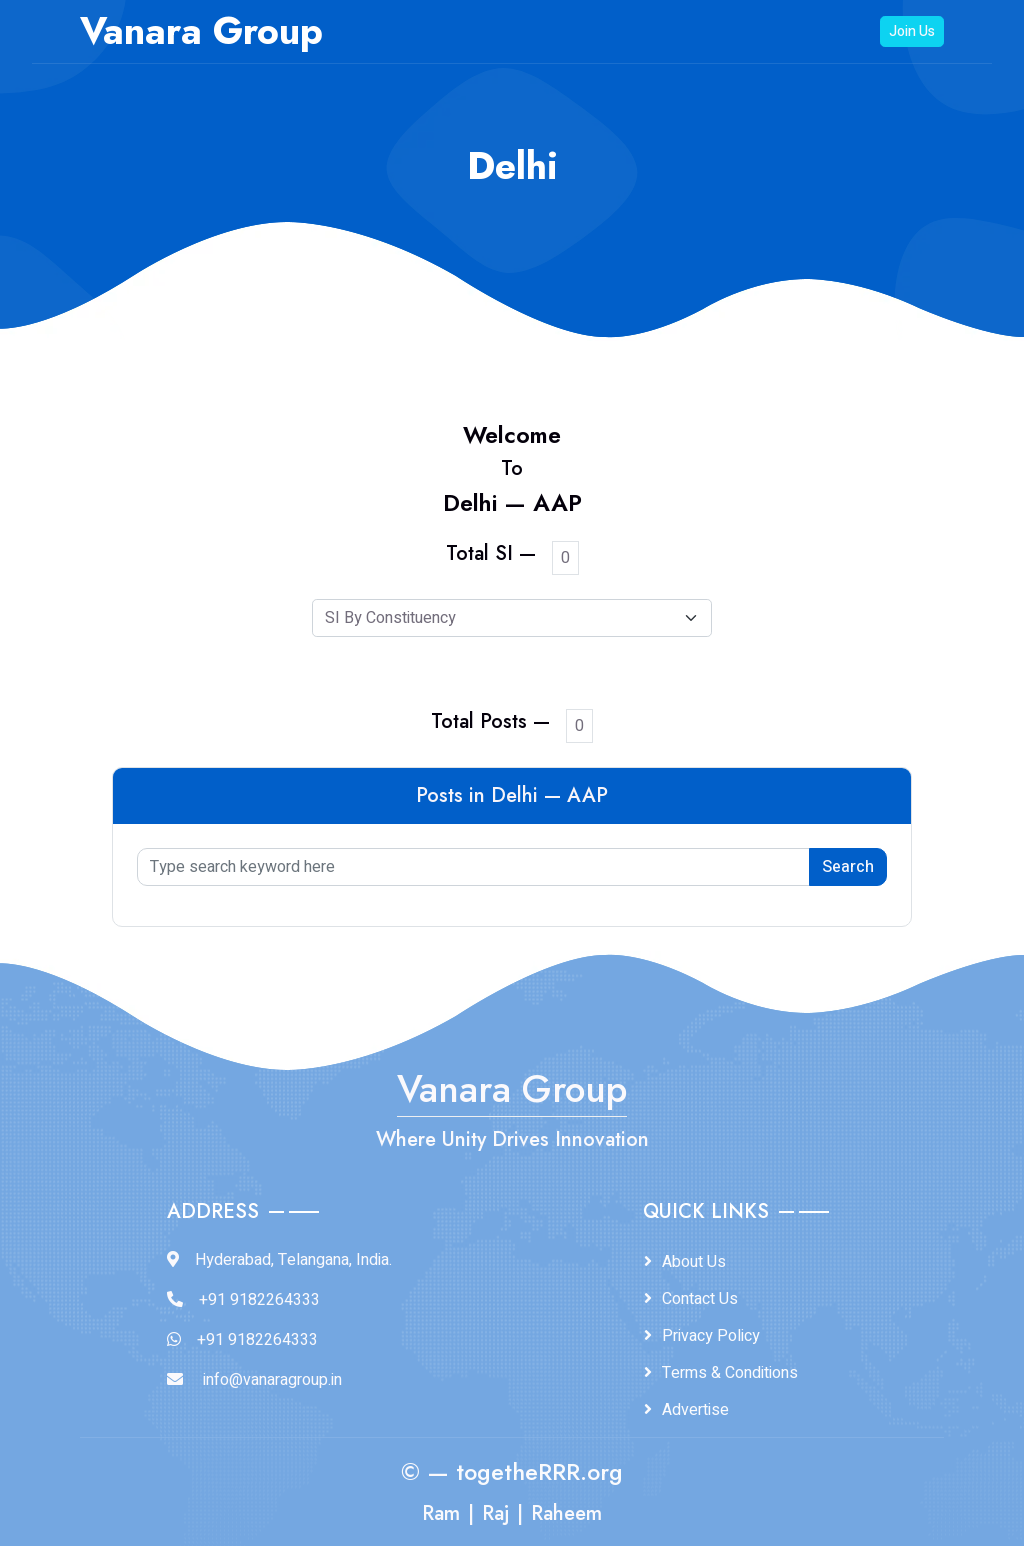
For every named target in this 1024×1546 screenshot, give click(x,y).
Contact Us (700, 1299)
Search (848, 867)
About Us (694, 1262)
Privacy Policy (711, 1336)
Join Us (912, 31)
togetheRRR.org (539, 1472)
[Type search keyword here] (473, 867)
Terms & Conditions (730, 1373)
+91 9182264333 (259, 1300)
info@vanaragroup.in (272, 1380)
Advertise (695, 1410)
